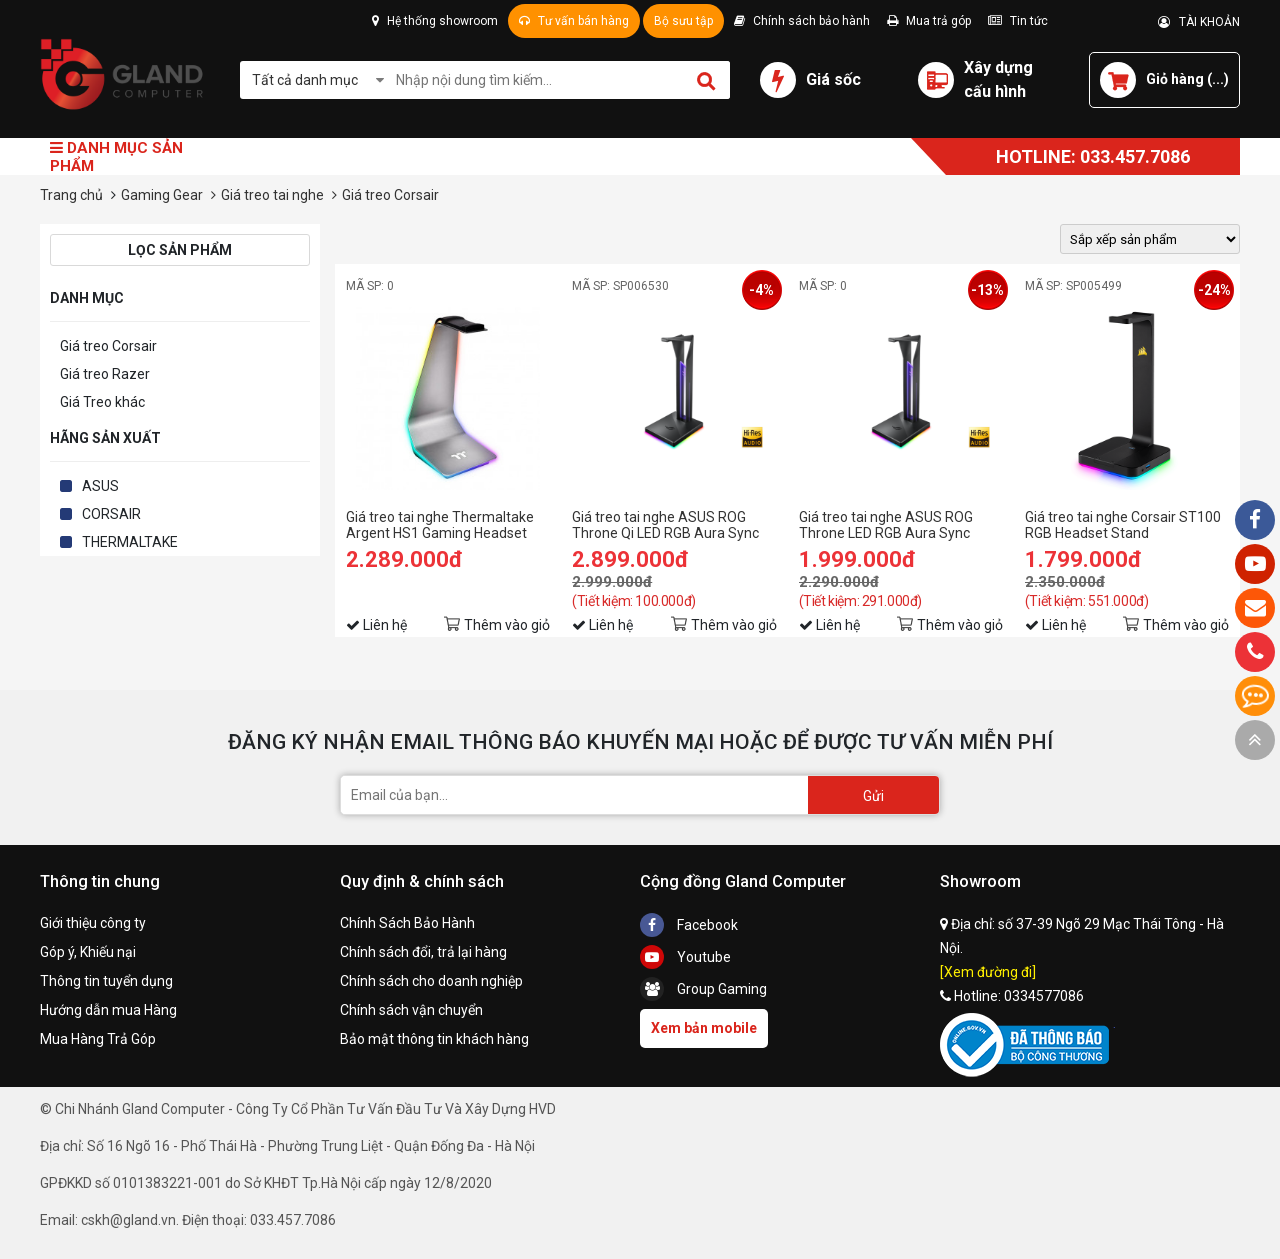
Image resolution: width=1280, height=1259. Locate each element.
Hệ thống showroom (435, 21)
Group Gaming (703, 989)
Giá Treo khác (102, 402)
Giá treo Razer (105, 374)
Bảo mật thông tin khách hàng (434, 1039)
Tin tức (1018, 21)
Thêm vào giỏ (507, 625)
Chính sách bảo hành (802, 21)
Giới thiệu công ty (93, 923)
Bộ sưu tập (683, 21)
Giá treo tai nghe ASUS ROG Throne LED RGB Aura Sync (886, 525)
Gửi (873, 796)
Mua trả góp (929, 21)
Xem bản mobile (704, 1028)
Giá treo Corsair (108, 346)
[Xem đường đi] (988, 972)
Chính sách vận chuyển (411, 1010)
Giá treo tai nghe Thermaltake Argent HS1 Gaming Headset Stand (440, 525)
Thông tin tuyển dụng (106, 981)
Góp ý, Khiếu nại (88, 952)
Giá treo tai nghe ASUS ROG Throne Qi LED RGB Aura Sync (665, 525)
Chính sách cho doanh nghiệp (431, 981)
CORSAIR (111, 514)
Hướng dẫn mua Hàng (108, 1010)
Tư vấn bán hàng (574, 21)
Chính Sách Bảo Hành (407, 923)
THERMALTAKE (130, 542)
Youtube (685, 957)
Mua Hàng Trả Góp (98, 1039)
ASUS (100, 486)
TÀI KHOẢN (1199, 22)
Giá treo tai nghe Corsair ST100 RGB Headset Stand (1123, 525)
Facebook (689, 925)
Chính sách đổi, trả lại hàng (423, 952)
